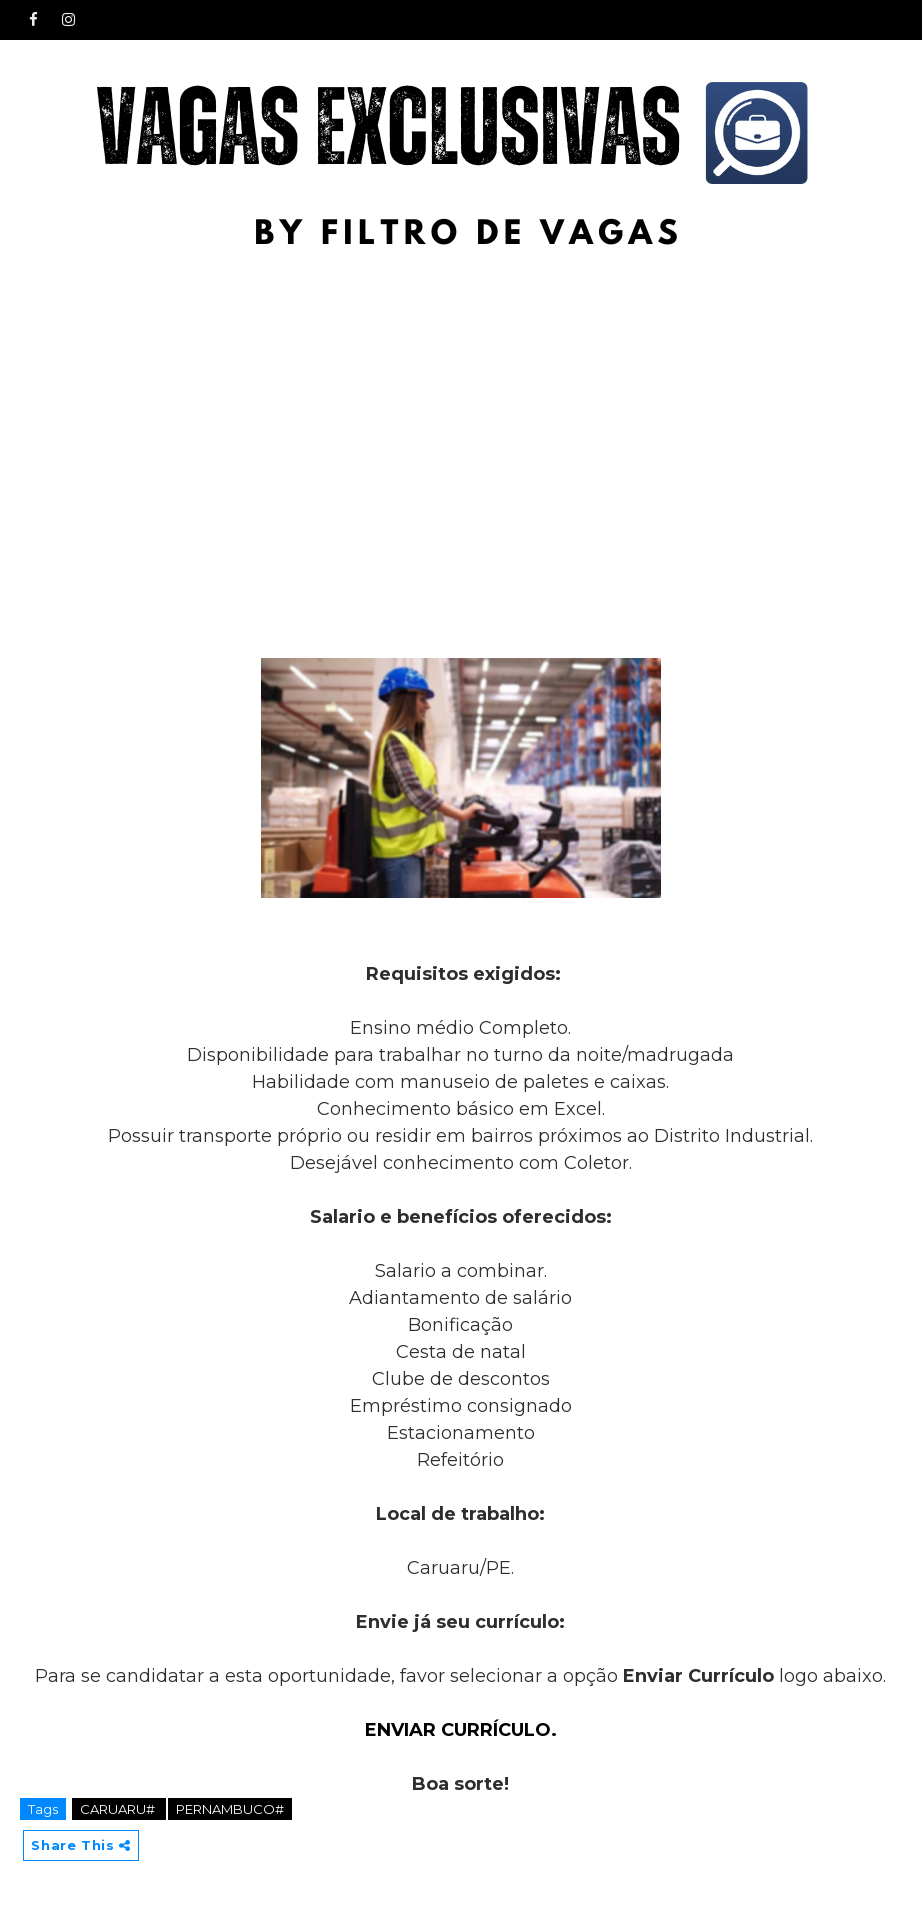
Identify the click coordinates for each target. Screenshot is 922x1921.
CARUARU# (119, 1809)
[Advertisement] (461, 412)
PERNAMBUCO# (230, 1809)
